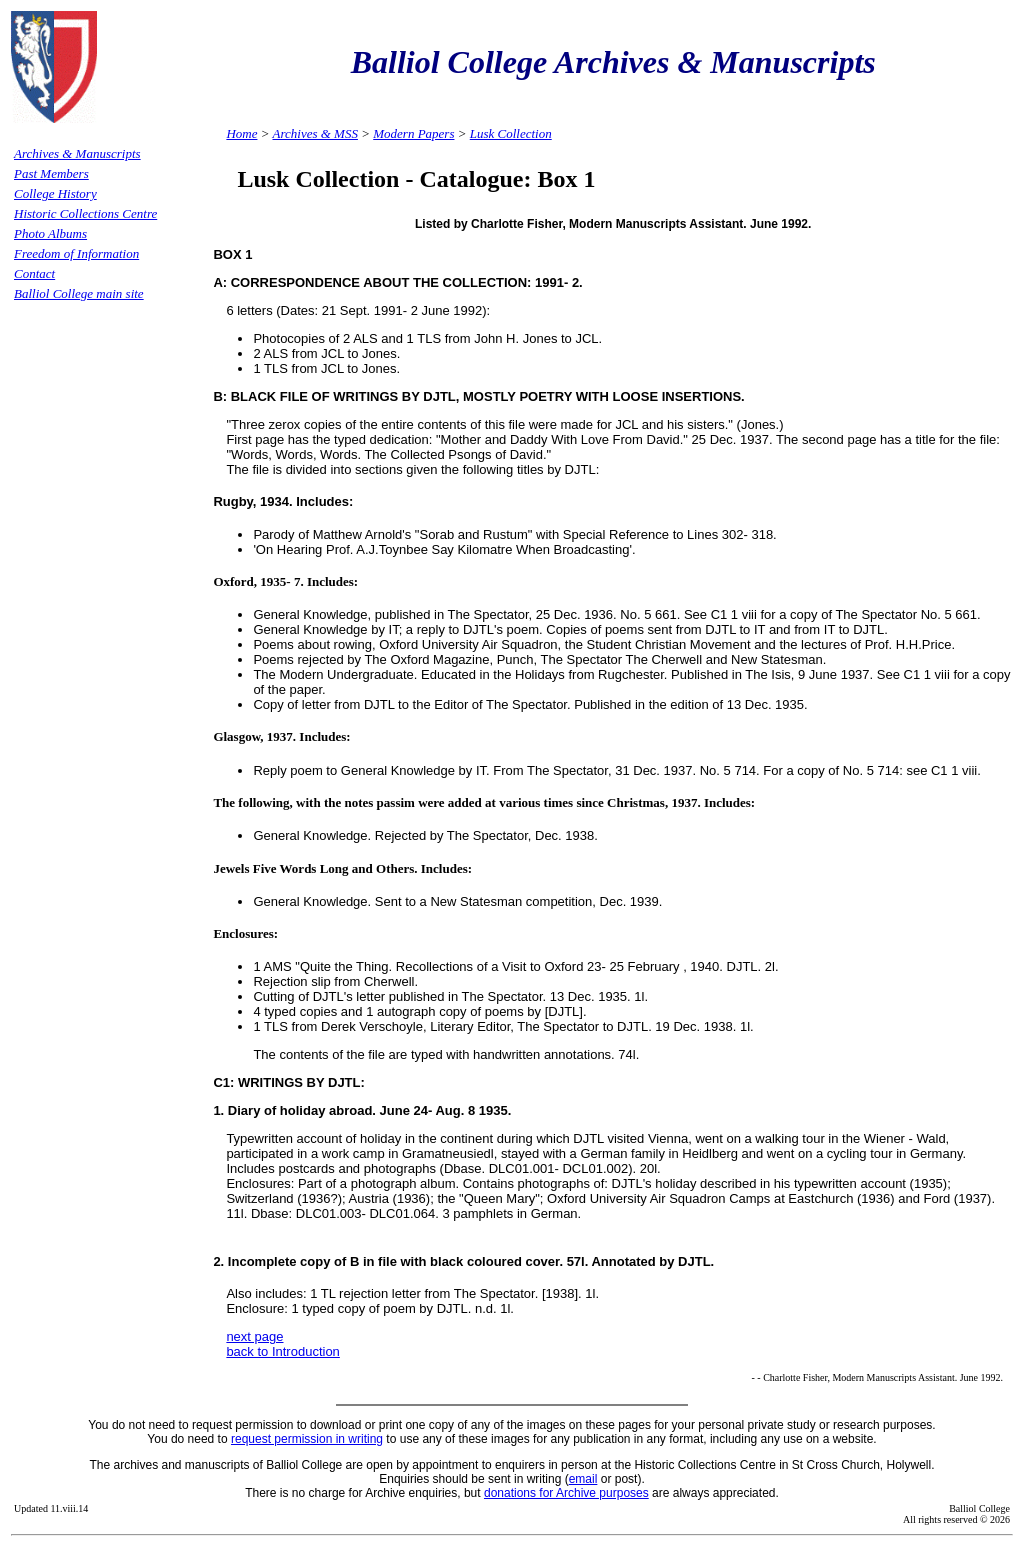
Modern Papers (413, 133)
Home (241, 133)
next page (254, 1336)
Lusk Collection (511, 133)
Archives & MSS (314, 133)
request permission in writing (307, 1439)
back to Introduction (282, 1351)
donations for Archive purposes (566, 1493)
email (583, 1479)
